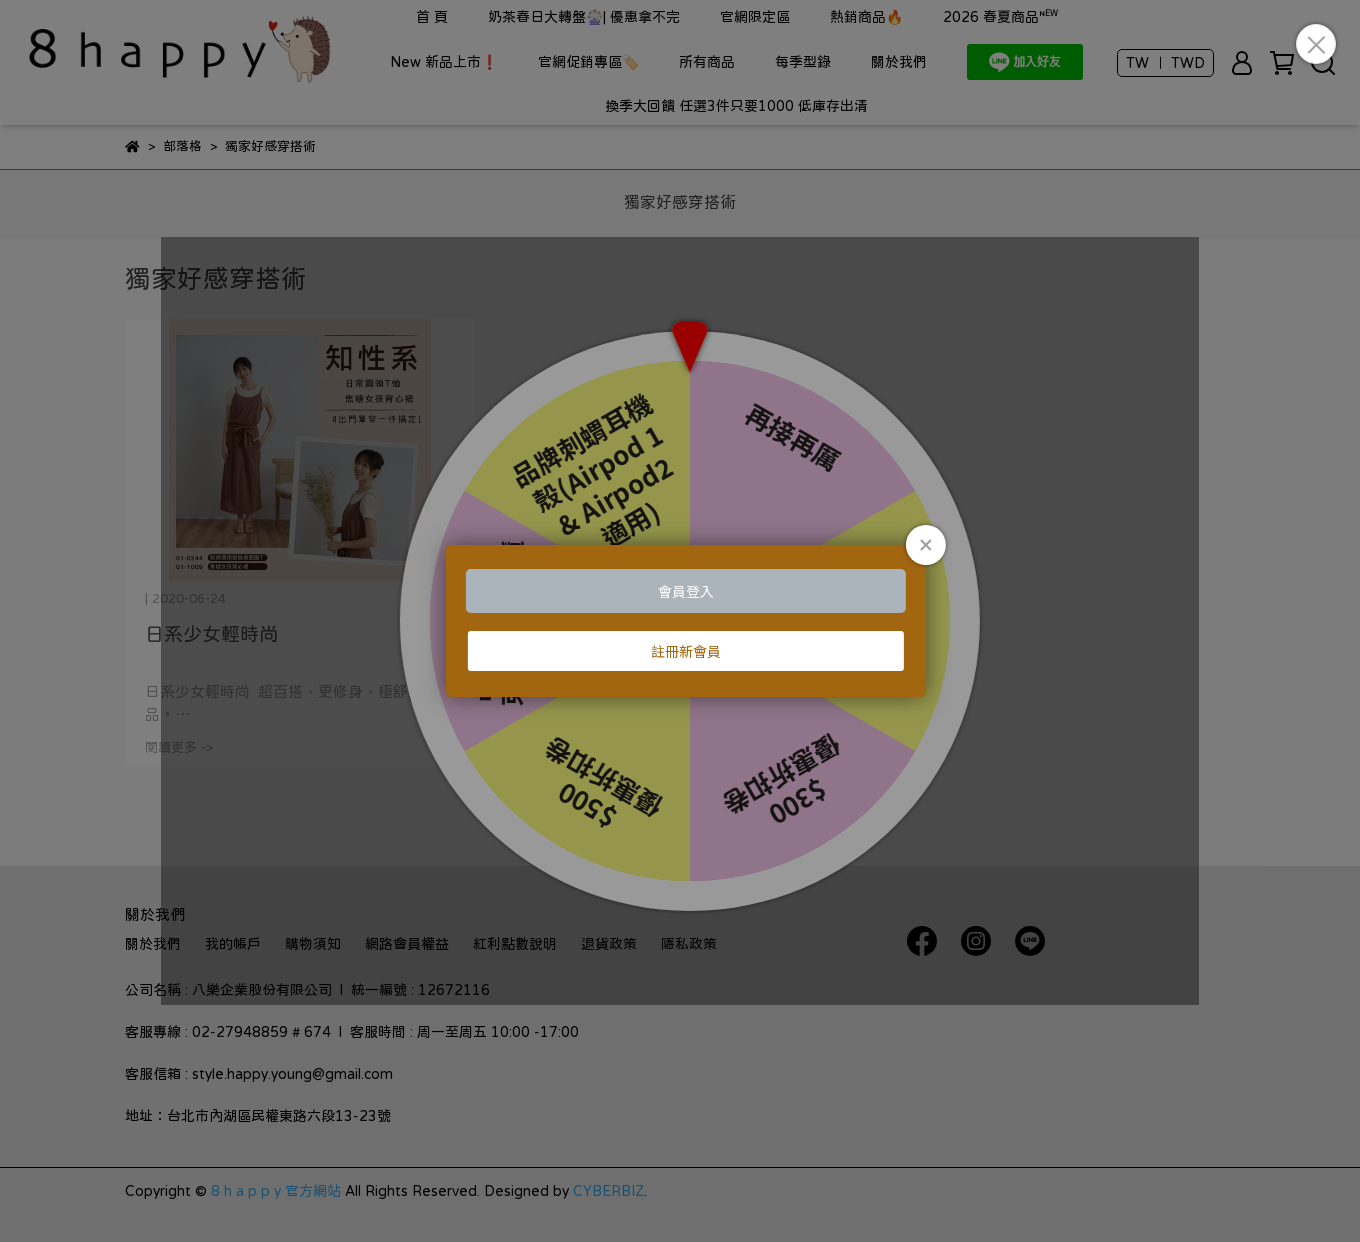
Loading (680, 621)
